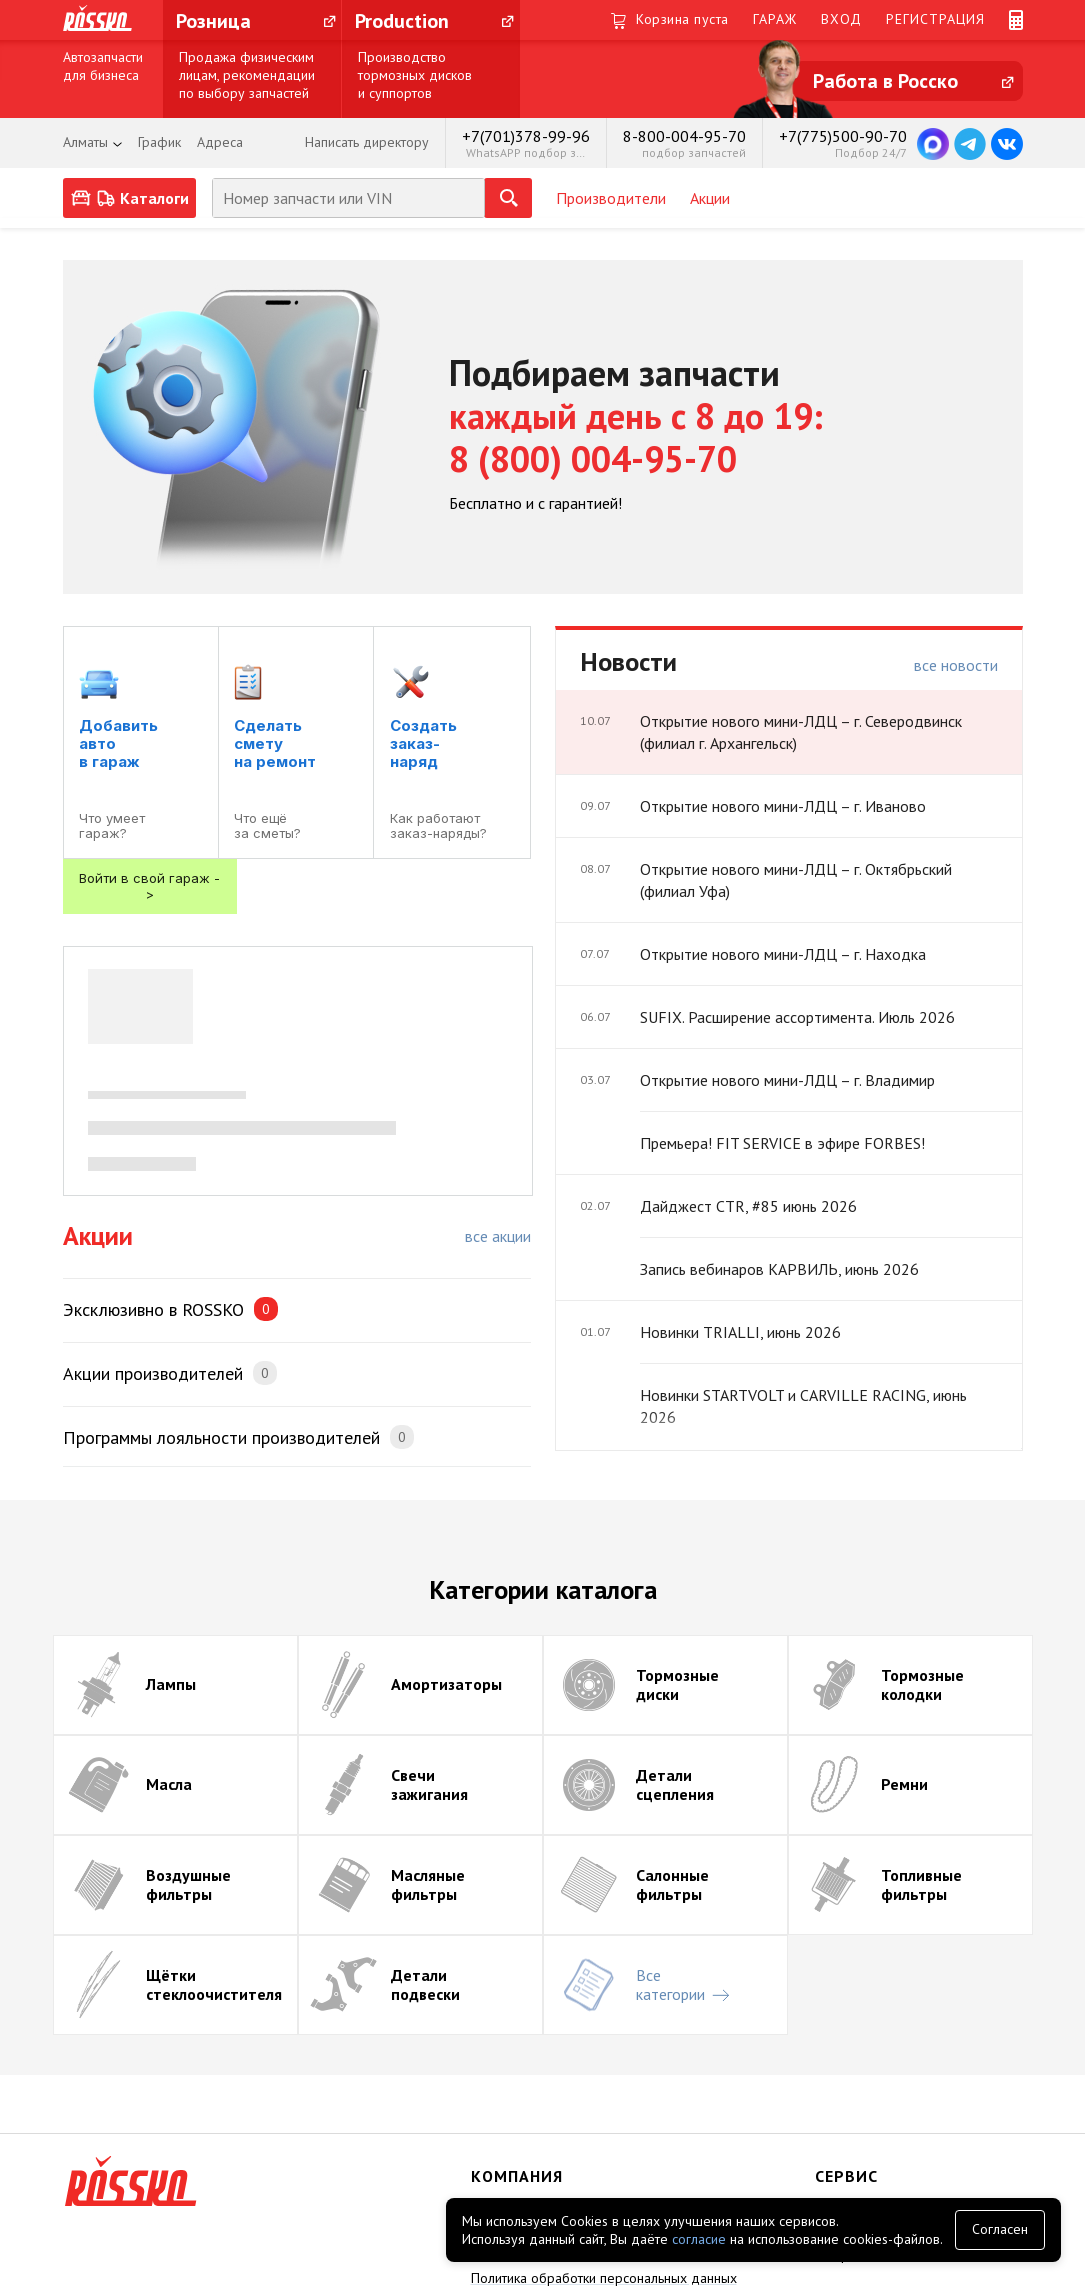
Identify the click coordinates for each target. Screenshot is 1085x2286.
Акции (710, 198)
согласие (699, 2239)
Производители (611, 198)
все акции (498, 1236)
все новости (956, 665)
